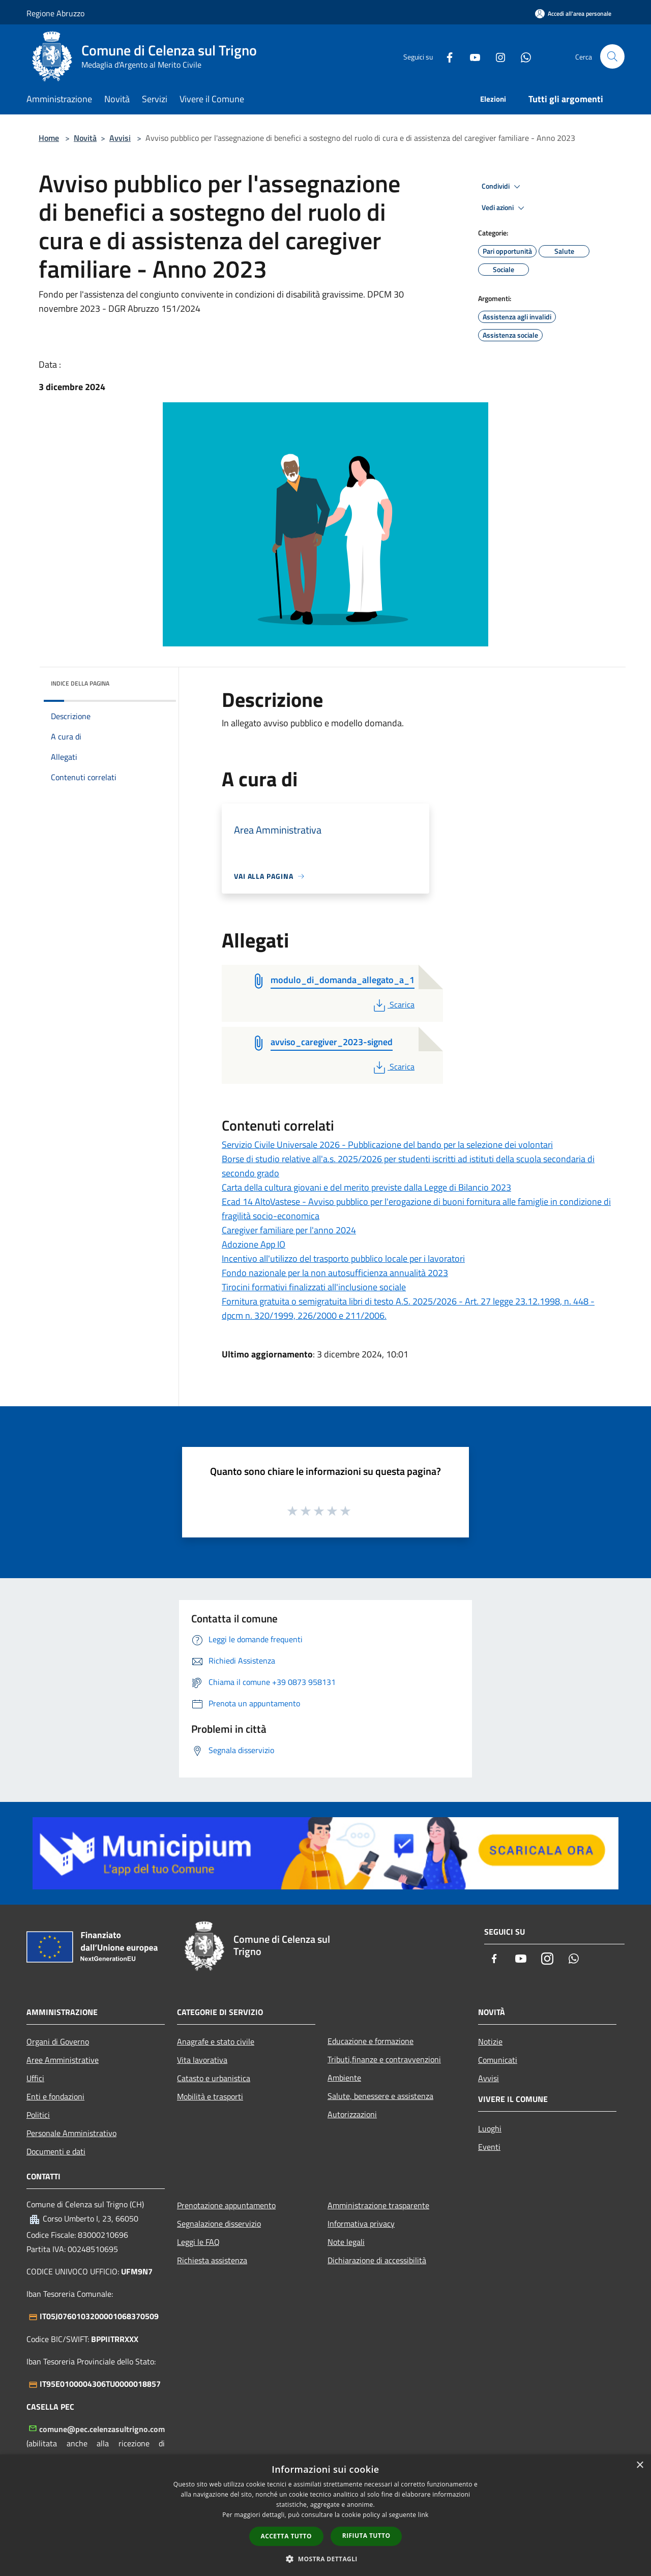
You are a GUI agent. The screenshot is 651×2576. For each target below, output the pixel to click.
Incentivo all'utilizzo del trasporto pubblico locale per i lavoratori (343, 1258)
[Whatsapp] (522, 56)
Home (49, 138)
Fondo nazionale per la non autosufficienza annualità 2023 (335, 1273)
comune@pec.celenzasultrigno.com (102, 2429)
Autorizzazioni (352, 2114)
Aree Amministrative (62, 2060)
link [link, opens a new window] (423, 2514)
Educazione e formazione (370, 2041)
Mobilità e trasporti (210, 2096)
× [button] (639, 2465)
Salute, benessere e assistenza (380, 2096)
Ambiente (344, 2077)
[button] (325, 2559)
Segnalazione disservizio (219, 2223)
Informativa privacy (361, 2223)
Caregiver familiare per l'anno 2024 (289, 1230)
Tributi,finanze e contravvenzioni (384, 2059)
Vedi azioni (504, 208)
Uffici (35, 2078)
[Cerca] (612, 56)
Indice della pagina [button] (80, 683)
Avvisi (120, 138)
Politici (38, 2115)
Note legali (346, 2242)
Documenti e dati (55, 2151)
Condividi (502, 187)
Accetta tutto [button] (286, 2536)
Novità (85, 138)
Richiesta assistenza (212, 2260)
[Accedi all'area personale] (573, 13)
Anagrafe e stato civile (215, 2041)
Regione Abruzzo (55, 13)
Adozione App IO (253, 1244)
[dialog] (325, 2515)
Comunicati (497, 2060)
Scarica (393, 1004)
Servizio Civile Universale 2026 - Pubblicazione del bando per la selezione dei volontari (387, 1144)
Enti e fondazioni (55, 2096)
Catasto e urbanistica (213, 2078)
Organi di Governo (57, 2041)
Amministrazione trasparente (378, 2205)
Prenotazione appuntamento (226, 2205)
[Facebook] (445, 56)
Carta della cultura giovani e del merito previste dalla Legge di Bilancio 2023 (366, 1187)
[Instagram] (496, 56)
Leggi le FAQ (198, 2242)
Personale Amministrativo (71, 2133)
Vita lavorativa (202, 2060)
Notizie (490, 2041)
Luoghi (489, 2128)
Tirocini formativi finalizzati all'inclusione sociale (314, 1287)
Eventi (489, 2147)
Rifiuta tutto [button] (366, 2535)
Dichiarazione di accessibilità (377, 2260)
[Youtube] (471, 56)
